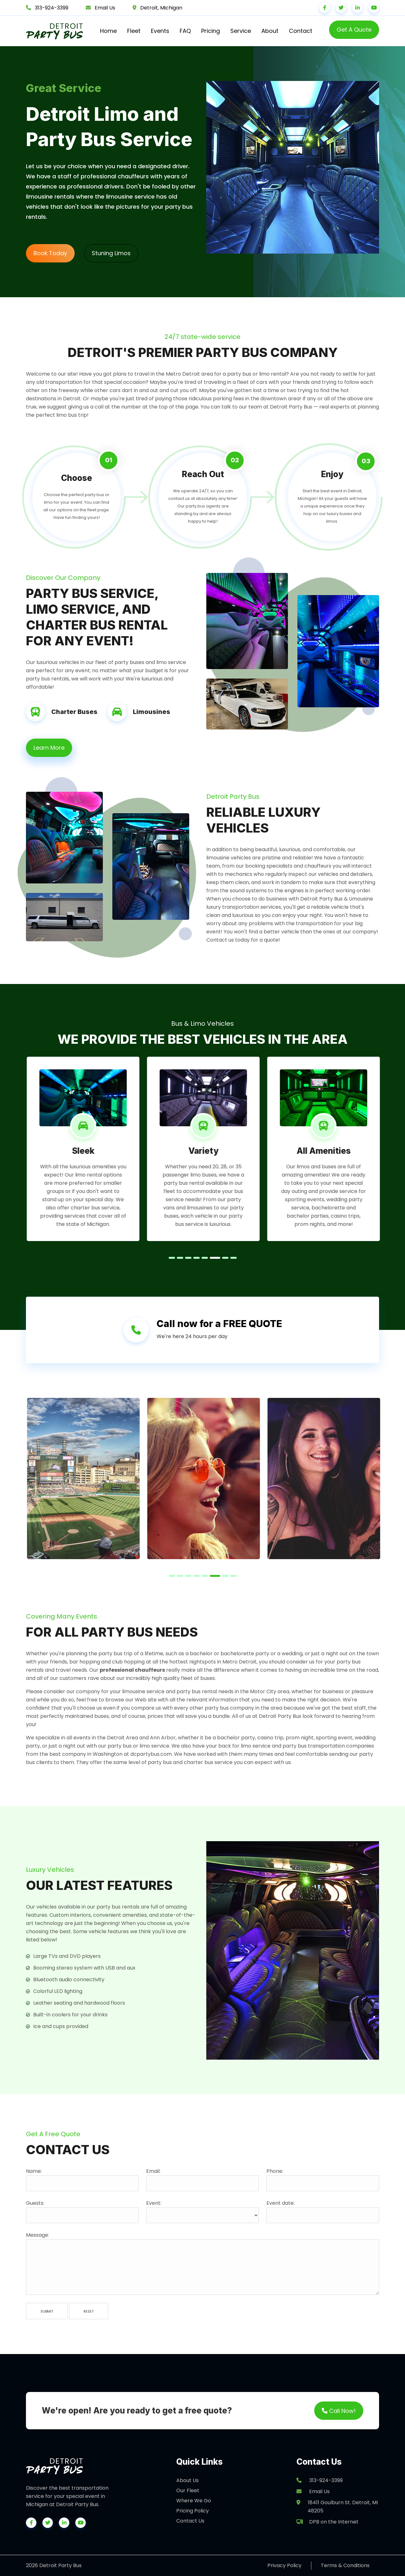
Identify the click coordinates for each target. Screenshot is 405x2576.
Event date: (280, 2203)
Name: (34, 2171)
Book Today (50, 253)
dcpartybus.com (151, 1754)
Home (108, 31)
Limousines (151, 712)
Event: (153, 2203)
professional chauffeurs (132, 1670)
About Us (187, 2480)
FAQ (185, 31)
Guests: (35, 2203)
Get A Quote (354, 30)
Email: (153, 2171)
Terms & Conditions (345, 2565)
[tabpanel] (97, 1149)
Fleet (133, 31)
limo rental (102, 1174)
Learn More (49, 748)
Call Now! (339, 2410)
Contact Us (190, 2520)
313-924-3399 (51, 7)
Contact (300, 31)
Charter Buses (74, 712)
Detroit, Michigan (161, 7)
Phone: (274, 2171)
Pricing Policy (192, 2510)
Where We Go (193, 2500)
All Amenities (337, 1151)
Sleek (96, 1151)
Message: (37, 2235)
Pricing (210, 31)
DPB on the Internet (327, 2521)
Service (240, 31)
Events (160, 31)
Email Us (105, 7)
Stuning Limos (111, 253)
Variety (217, 1151)
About (269, 31)
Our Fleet (187, 2490)
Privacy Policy (284, 2565)
